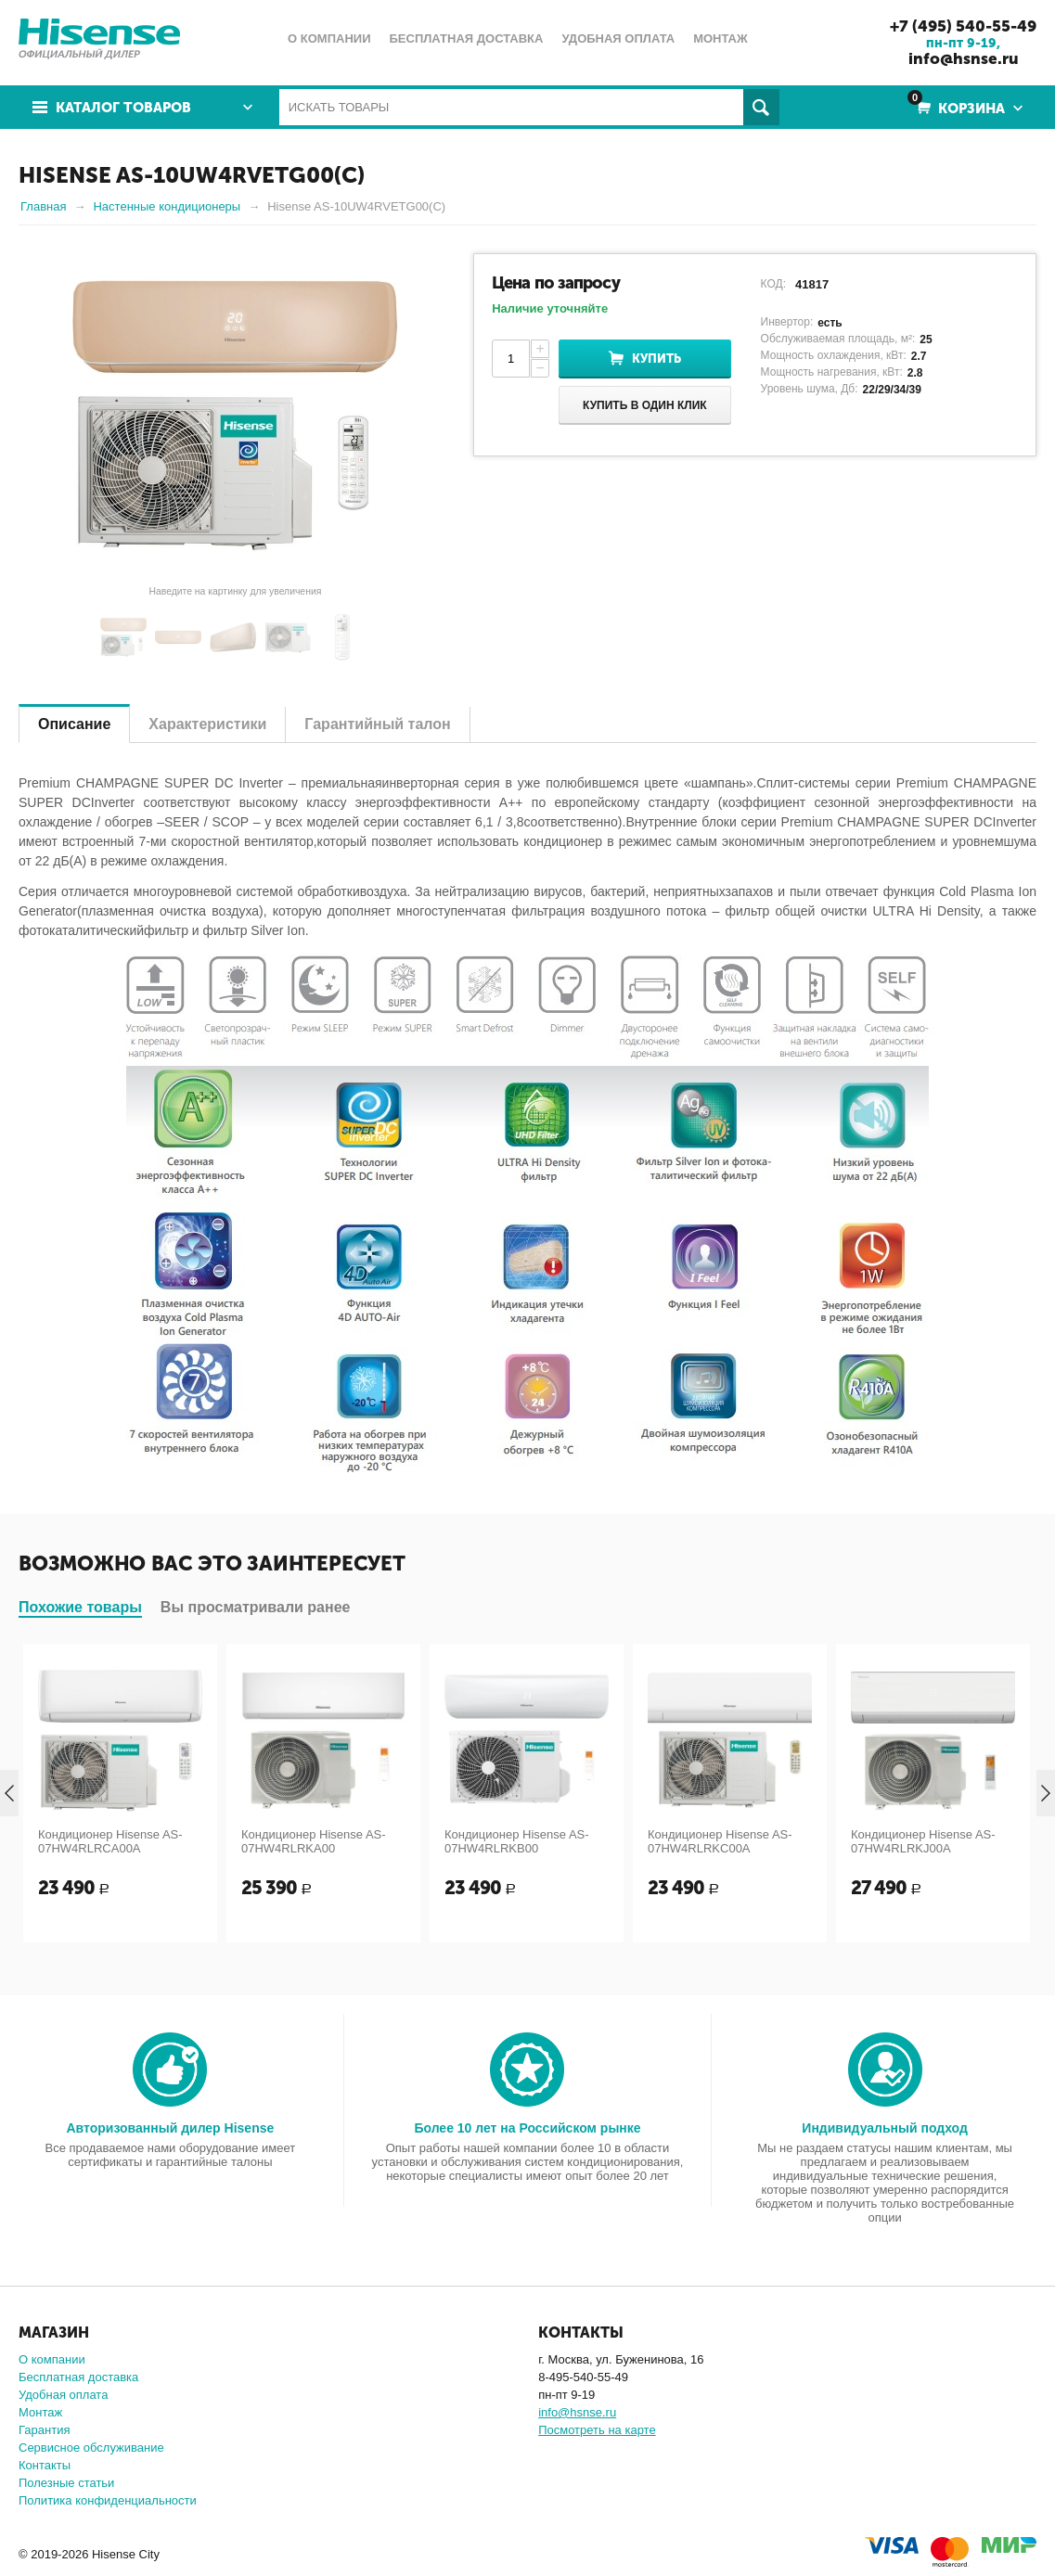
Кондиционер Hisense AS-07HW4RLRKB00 (516, 1841)
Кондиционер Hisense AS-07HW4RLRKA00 (313, 1841)
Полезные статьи (66, 2483)
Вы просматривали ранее (256, 1607)
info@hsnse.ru (963, 58)
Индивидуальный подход (884, 2128)
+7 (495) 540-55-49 (963, 26)
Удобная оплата (63, 2395)
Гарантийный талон (377, 724)
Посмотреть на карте (596, 2430)
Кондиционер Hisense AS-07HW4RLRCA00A (110, 1841)
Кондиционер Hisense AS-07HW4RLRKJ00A (923, 1841)
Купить (656, 358)
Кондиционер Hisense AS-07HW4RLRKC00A (720, 1841)
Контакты (45, 2465)
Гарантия (44, 2430)
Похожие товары (80, 1607)
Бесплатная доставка (78, 2377)
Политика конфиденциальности (108, 2500)
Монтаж (40, 2412)
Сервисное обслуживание (91, 2447)
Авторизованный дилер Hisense (170, 2128)
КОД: (773, 283)
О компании (52, 2359)
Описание (74, 724)
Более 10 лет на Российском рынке (527, 2128)
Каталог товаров (123, 107)
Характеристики (207, 724)
